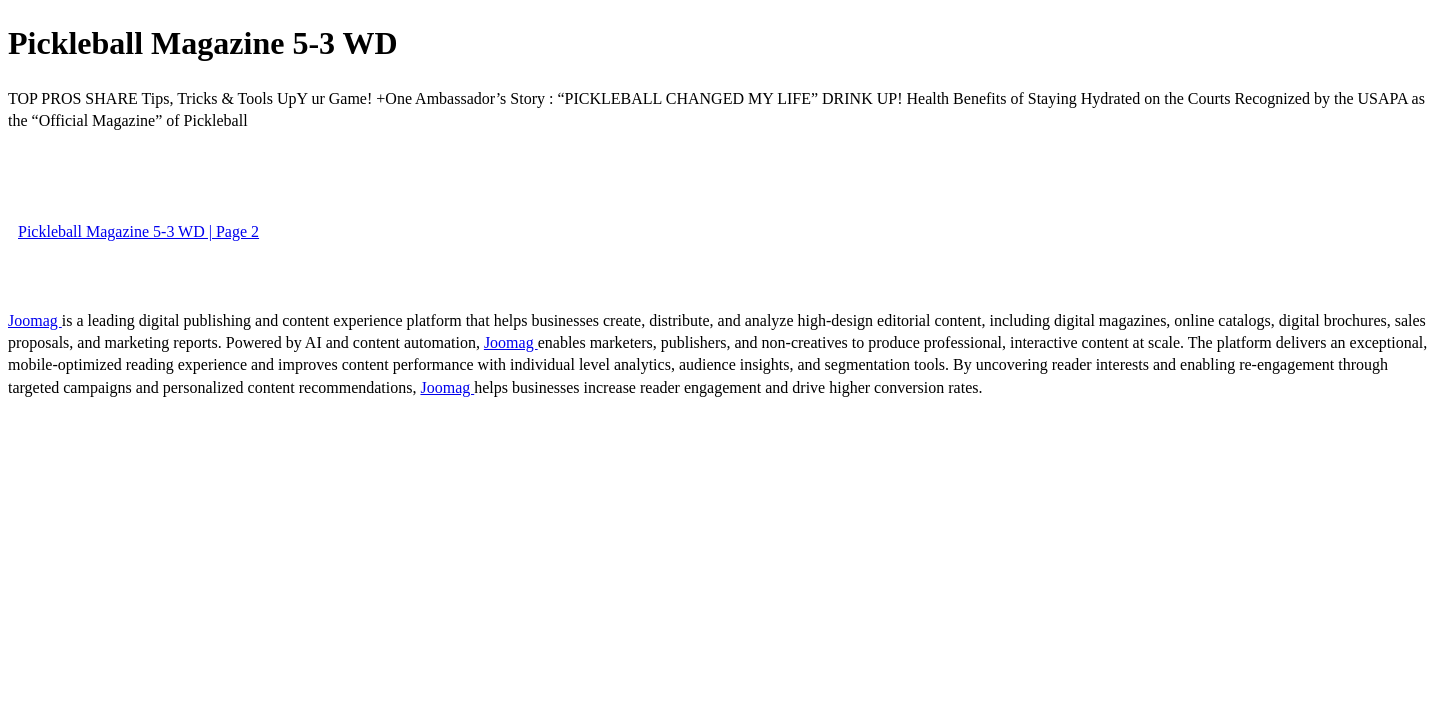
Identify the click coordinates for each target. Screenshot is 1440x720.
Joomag (35, 320)
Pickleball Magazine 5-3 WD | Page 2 (138, 231)
